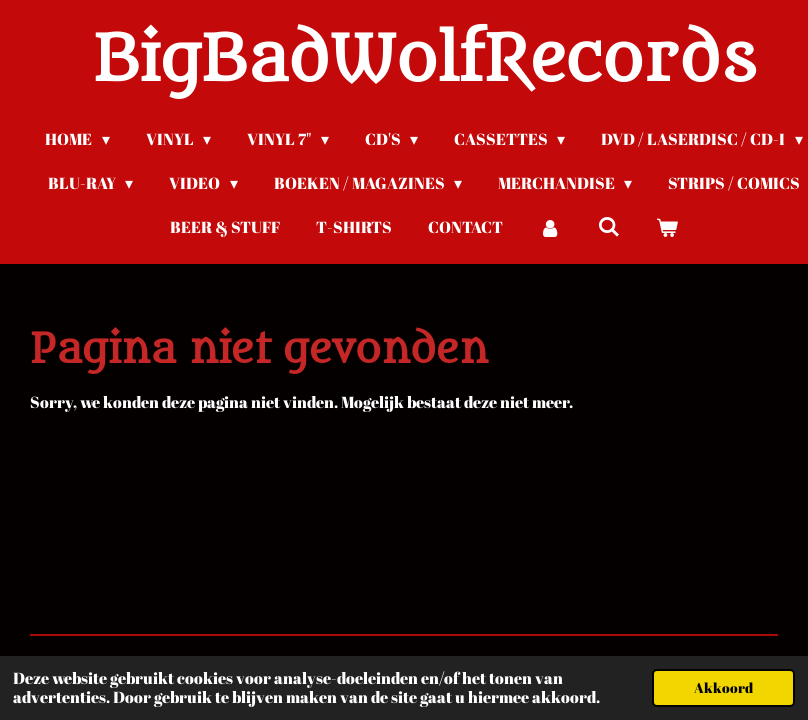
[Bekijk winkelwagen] (667, 227)
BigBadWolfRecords (424, 60)
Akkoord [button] (723, 687)
